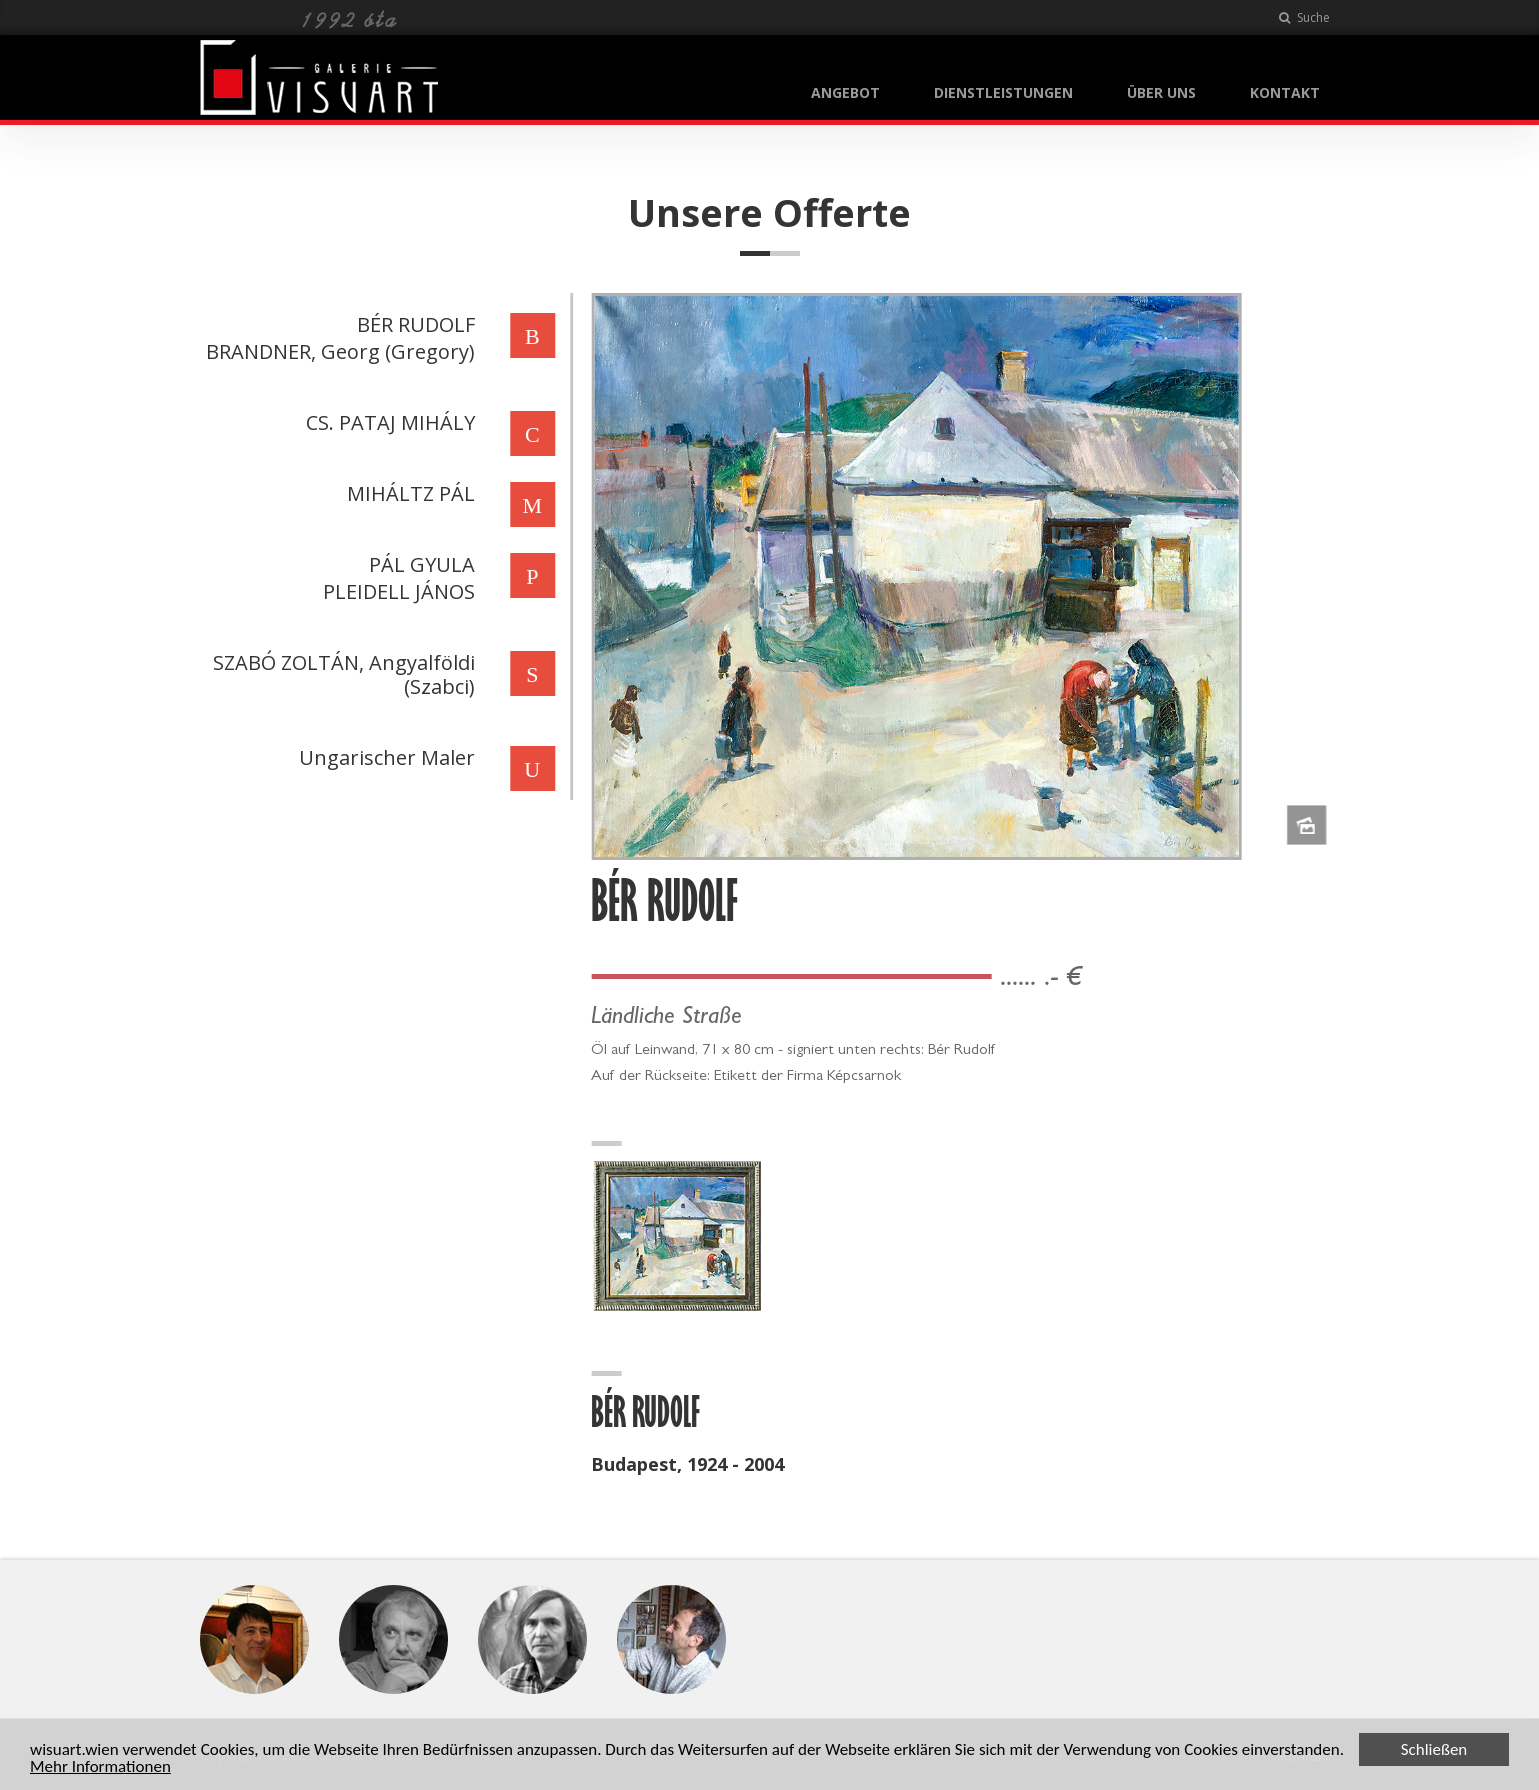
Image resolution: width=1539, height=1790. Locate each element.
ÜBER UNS (1161, 92)
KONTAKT (1285, 92)
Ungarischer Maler (385, 757)
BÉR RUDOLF (414, 324)
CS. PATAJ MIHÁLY (388, 422)
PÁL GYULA (420, 564)
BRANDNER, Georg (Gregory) (338, 351)
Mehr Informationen (100, 1767)
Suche (1304, 17)
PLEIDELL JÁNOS (397, 591)
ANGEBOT (845, 92)
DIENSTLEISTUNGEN (1003, 92)
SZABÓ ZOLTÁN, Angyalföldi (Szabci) (342, 674)
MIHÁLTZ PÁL (409, 493)
